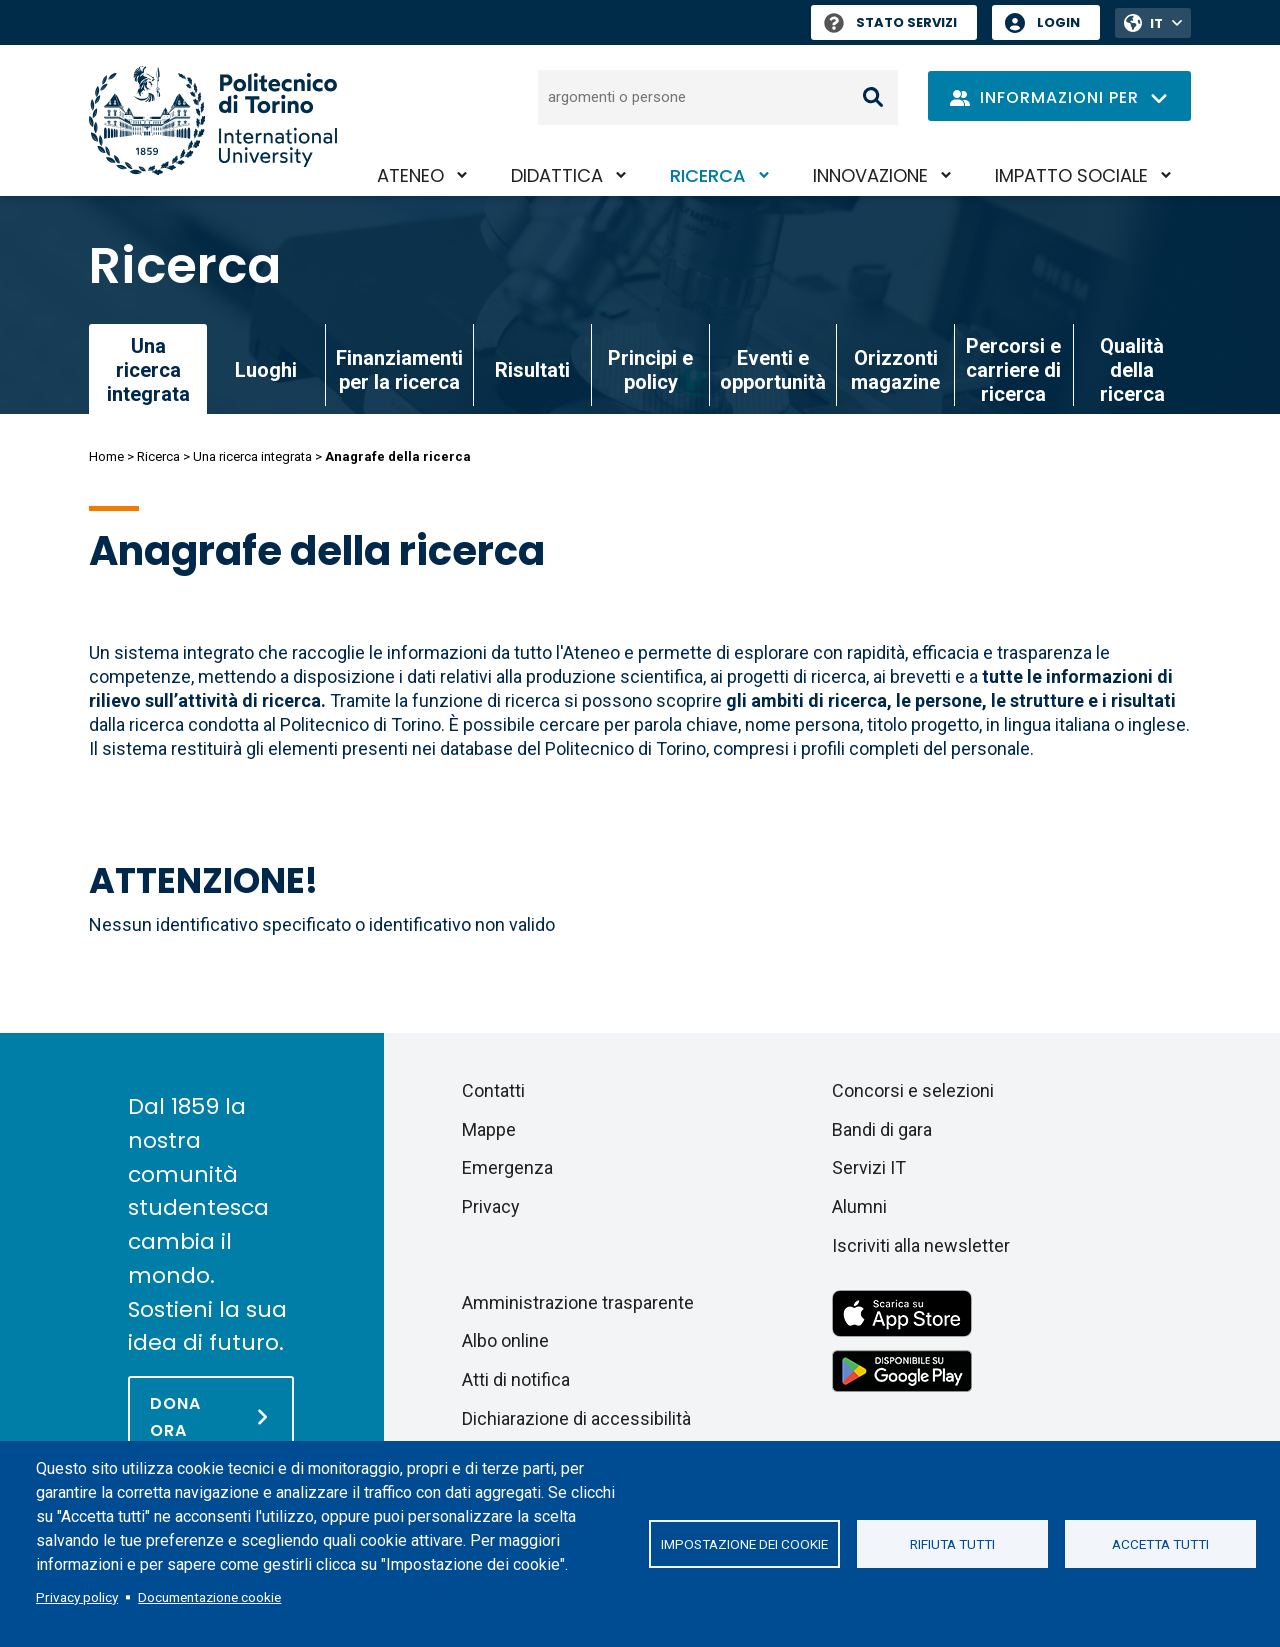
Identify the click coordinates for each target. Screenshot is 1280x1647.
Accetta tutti (1160, 1544)
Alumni (859, 1206)
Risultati (532, 370)
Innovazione (870, 175)
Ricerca (708, 175)
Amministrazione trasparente (578, 1302)
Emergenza (507, 1167)
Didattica (557, 175)
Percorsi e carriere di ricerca (1013, 370)
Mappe (489, 1129)
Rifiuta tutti (952, 1544)
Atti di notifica (516, 1379)
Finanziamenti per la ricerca (399, 370)
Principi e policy (650, 370)
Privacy (491, 1206)
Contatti (493, 1090)
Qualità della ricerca (1132, 370)
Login (1058, 22)
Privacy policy (77, 1597)
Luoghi (266, 370)
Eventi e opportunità (773, 370)
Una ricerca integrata (252, 456)
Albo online (505, 1340)
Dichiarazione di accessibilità (576, 1418)
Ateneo (410, 175)
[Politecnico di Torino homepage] (213, 120)
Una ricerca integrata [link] (148, 370)
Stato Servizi (890, 22)
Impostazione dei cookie (744, 1544)
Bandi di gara (882, 1129)
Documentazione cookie (209, 1597)
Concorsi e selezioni (913, 1090)
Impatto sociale (1071, 175)
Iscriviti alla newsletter (921, 1245)
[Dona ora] (211, 1416)
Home (106, 456)
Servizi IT (869, 1167)
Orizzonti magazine (895, 370)
